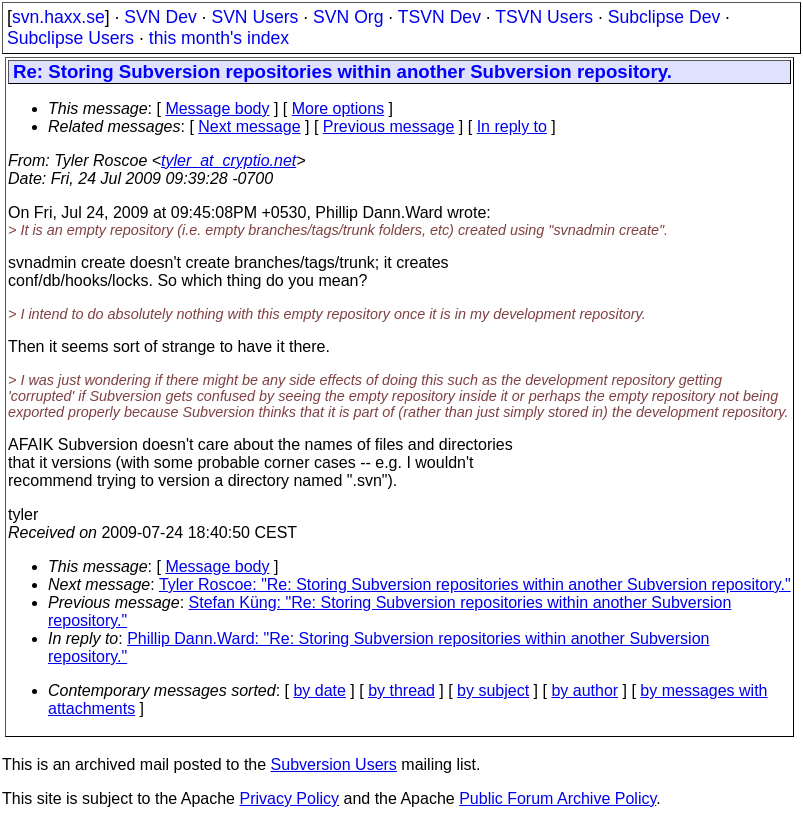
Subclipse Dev (664, 17)
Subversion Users (334, 764)
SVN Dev (160, 17)
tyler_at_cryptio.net (228, 160)
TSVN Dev (439, 17)
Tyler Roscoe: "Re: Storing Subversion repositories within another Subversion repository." (475, 584)
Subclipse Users (70, 38)
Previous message (389, 126)
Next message (249, 126)
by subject (493, 690)
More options (338, 108)
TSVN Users (544, 17)
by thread (401, 690)
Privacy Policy (289, 798)
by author (584, 690)
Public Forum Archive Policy (557, 798)
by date (319, 690)
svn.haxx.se (58, 17)
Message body (217, 108)
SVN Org (348, 17)
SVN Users (254, 17)
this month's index (219, 38)
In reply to (512, 126)
